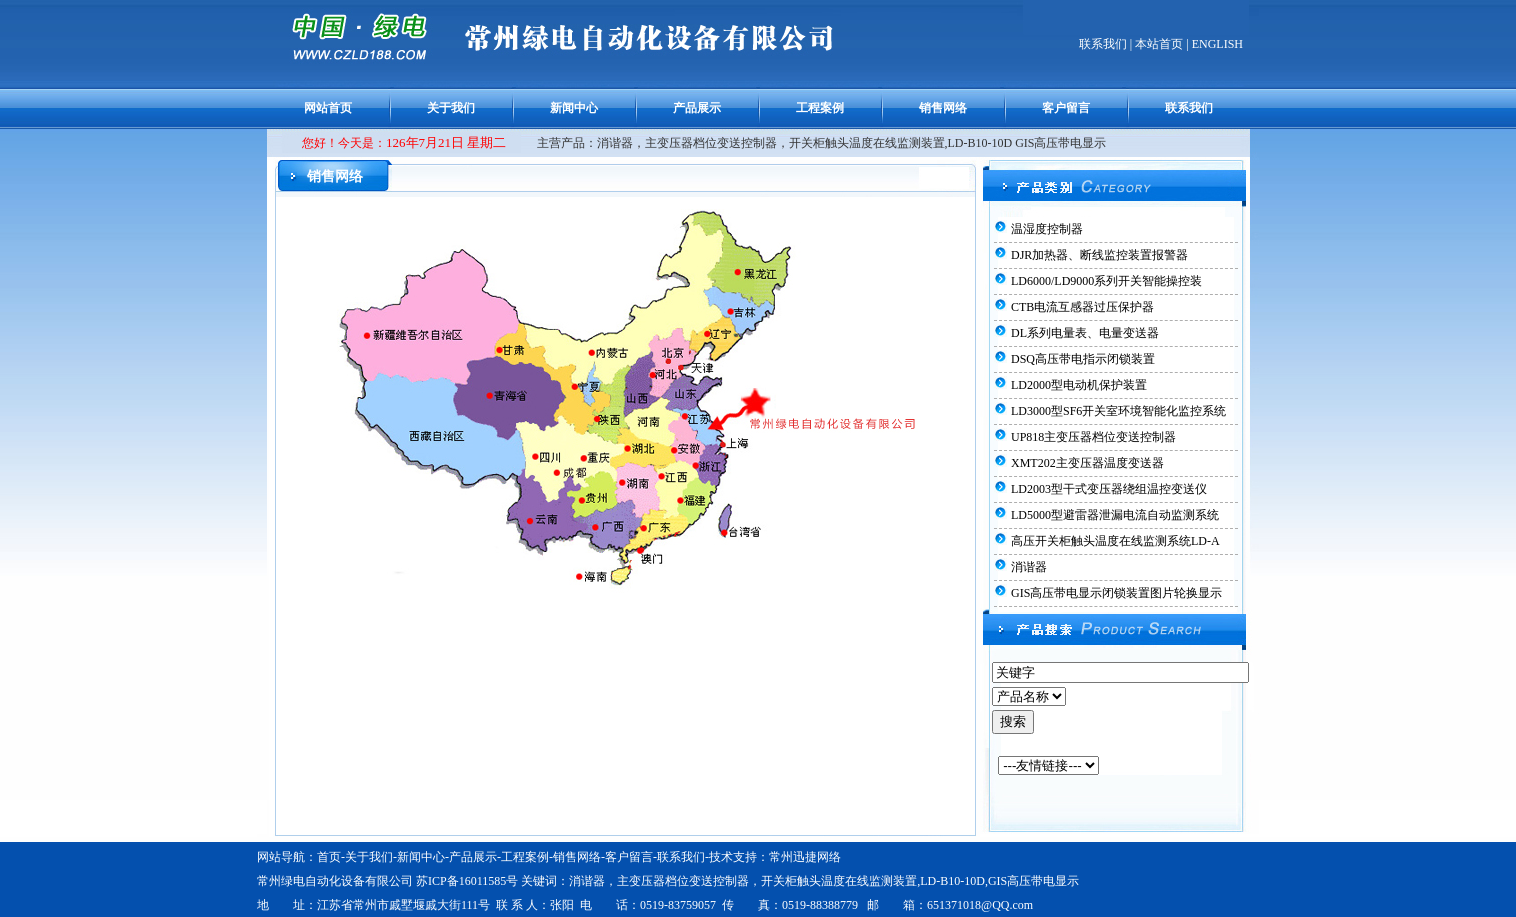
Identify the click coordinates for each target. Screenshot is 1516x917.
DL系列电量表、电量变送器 (1085, 333)
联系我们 (1103, 44)
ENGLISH (1217, 44)
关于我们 (451, 108)
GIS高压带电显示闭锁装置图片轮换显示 (1116, 593)
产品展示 (697, 108)
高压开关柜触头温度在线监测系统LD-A (1115, 541)
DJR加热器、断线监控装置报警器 (1099, 255)
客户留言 (1066, 108)
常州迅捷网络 (805, 857)
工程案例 (820, 108)
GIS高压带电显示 (1033, 881)
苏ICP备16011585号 (467, 881)
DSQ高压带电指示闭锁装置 (1083, 359)
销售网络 (943, 108)
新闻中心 (574, 108)
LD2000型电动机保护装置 (1079, 385)
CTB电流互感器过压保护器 (1082, 307)
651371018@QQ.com (980, 905)
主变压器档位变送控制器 (683, 881)
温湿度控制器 (1047, 229)
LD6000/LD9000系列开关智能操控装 (1106, 281)
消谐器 (1029, 567)
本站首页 (1159, 44)
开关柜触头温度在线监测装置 (839, 881)
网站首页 (328, 108)
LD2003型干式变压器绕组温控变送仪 (1109, 489)
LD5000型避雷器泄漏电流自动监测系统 (1115, 515)
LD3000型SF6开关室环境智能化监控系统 (1118, 411)
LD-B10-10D (952, 881)
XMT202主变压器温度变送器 (1087, 463)
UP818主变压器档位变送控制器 (1093, 437)
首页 (329, 857)
